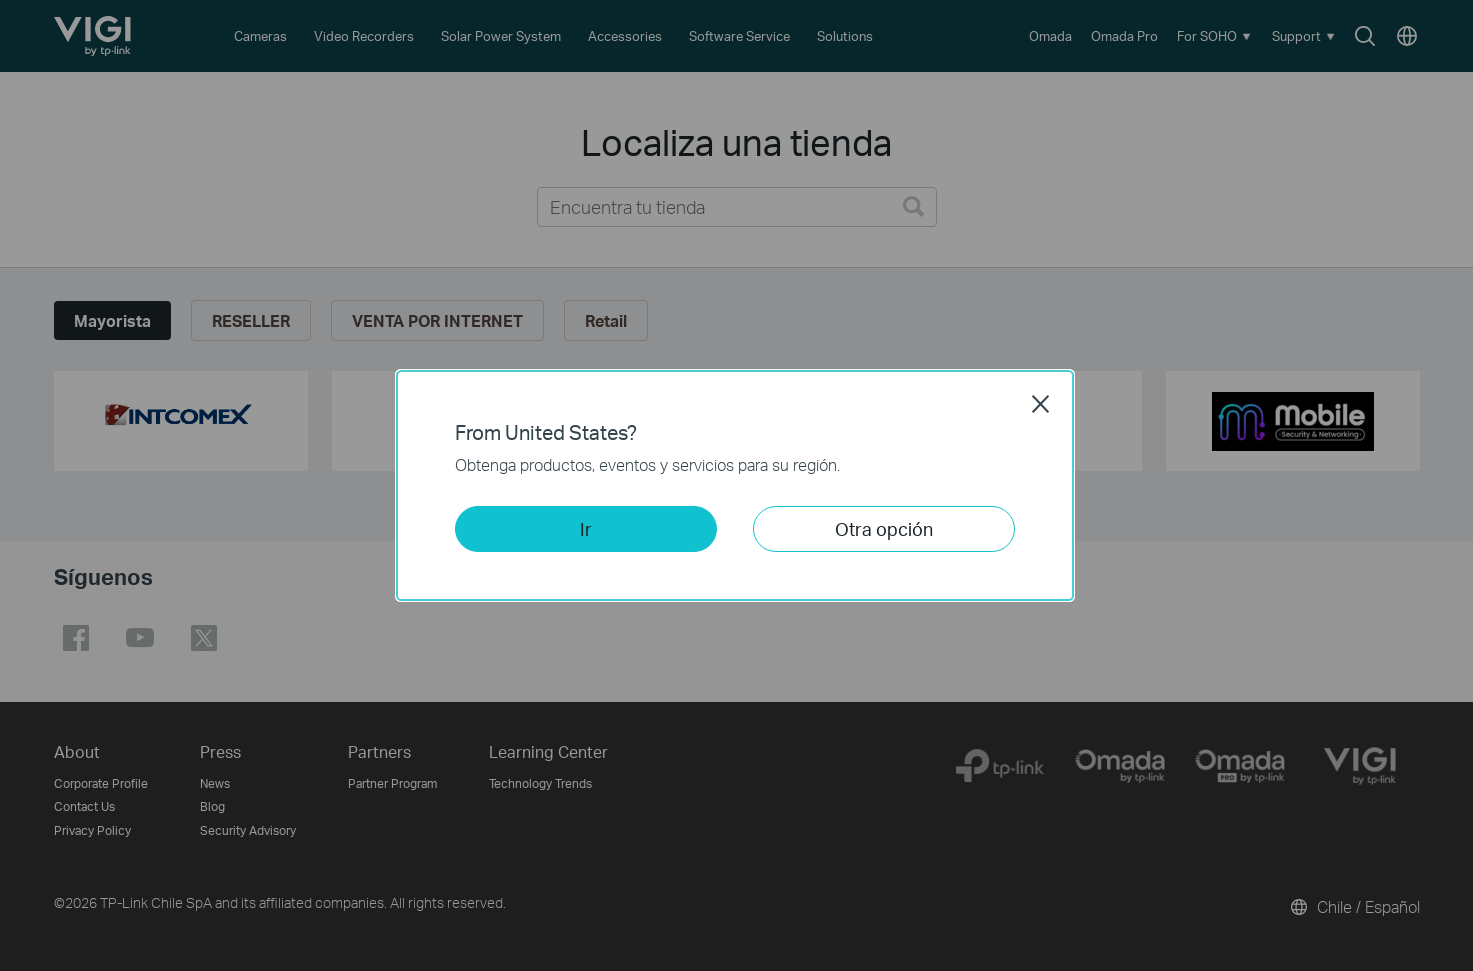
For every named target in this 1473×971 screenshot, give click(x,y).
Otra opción (884, 528)
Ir (586, 528)
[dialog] (736, 485)
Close (1041, 404)
